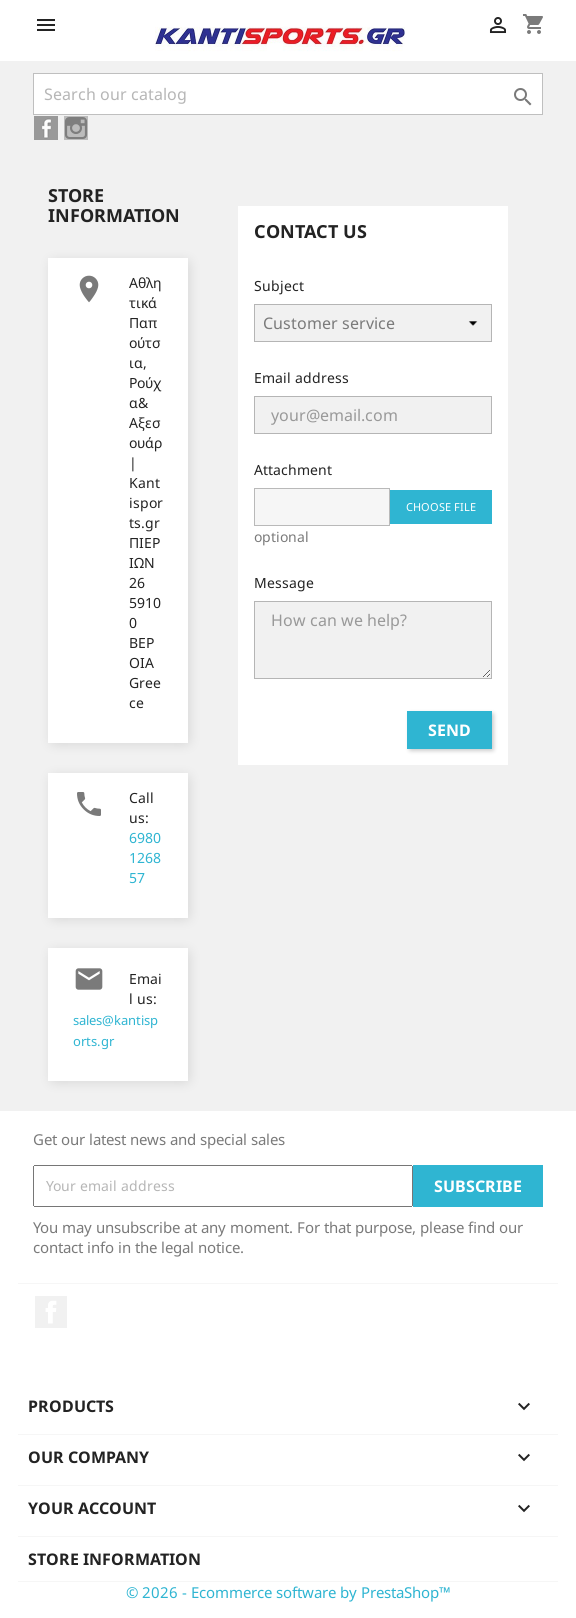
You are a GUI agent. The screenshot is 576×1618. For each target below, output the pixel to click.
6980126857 (145, 857)
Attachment (293, 469)
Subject (279, 285)
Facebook (51, 1312)
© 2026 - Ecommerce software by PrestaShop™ (288, 1592)
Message (284, 582)
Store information (114, 1559)
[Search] (288, 94)
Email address (301, 377)
